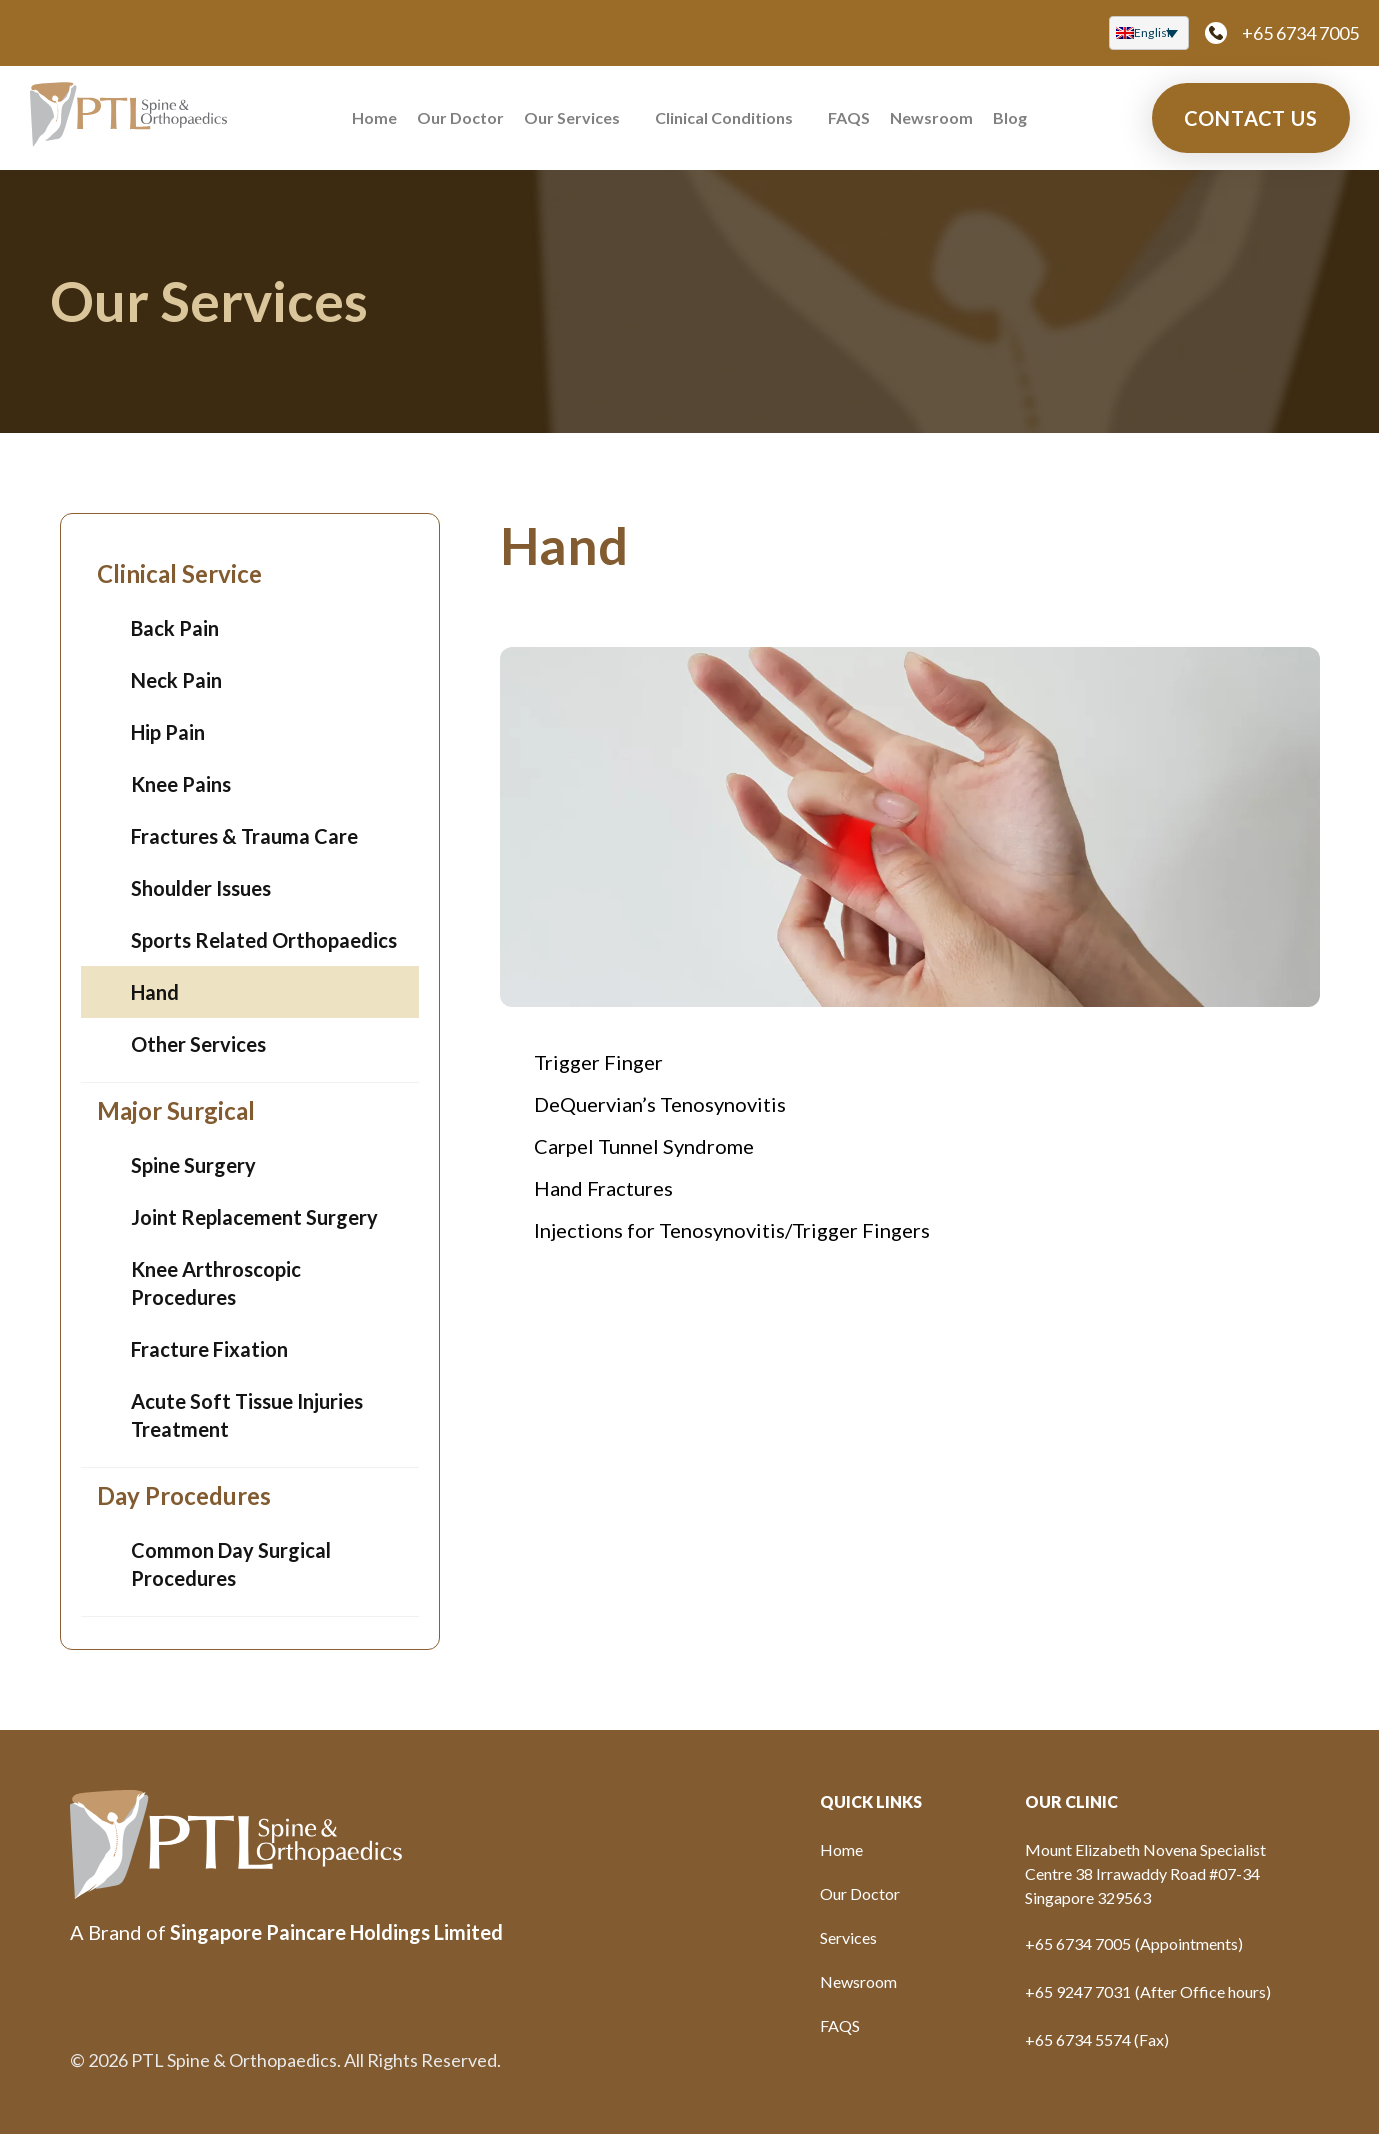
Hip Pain (168, 732)
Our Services (572, 117)
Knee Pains (181, 784)
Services (848, 1937)
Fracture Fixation (209, 1349)
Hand (155, 992)
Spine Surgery (193, 1165)
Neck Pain (176, 680)
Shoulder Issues (201, 888)
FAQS (849, 117)
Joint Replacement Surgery (254, 1217)
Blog (1010, 117)
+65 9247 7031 (1078, 1991)
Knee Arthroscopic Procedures (216, 1283)
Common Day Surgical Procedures (231, 1564)
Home (374, 117)
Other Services (198, 1044)
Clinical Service (179, 573)
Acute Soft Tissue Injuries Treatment (247, 1415)
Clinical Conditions (724, 117)
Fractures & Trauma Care (244, 836)
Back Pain (175, 628)
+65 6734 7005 (1300, 33)
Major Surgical (176, 1110)
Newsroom (931, 117)
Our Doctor (460, 117)
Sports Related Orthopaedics (264, 940)
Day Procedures (184, 1495)
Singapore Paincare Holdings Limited (336, 1932)
